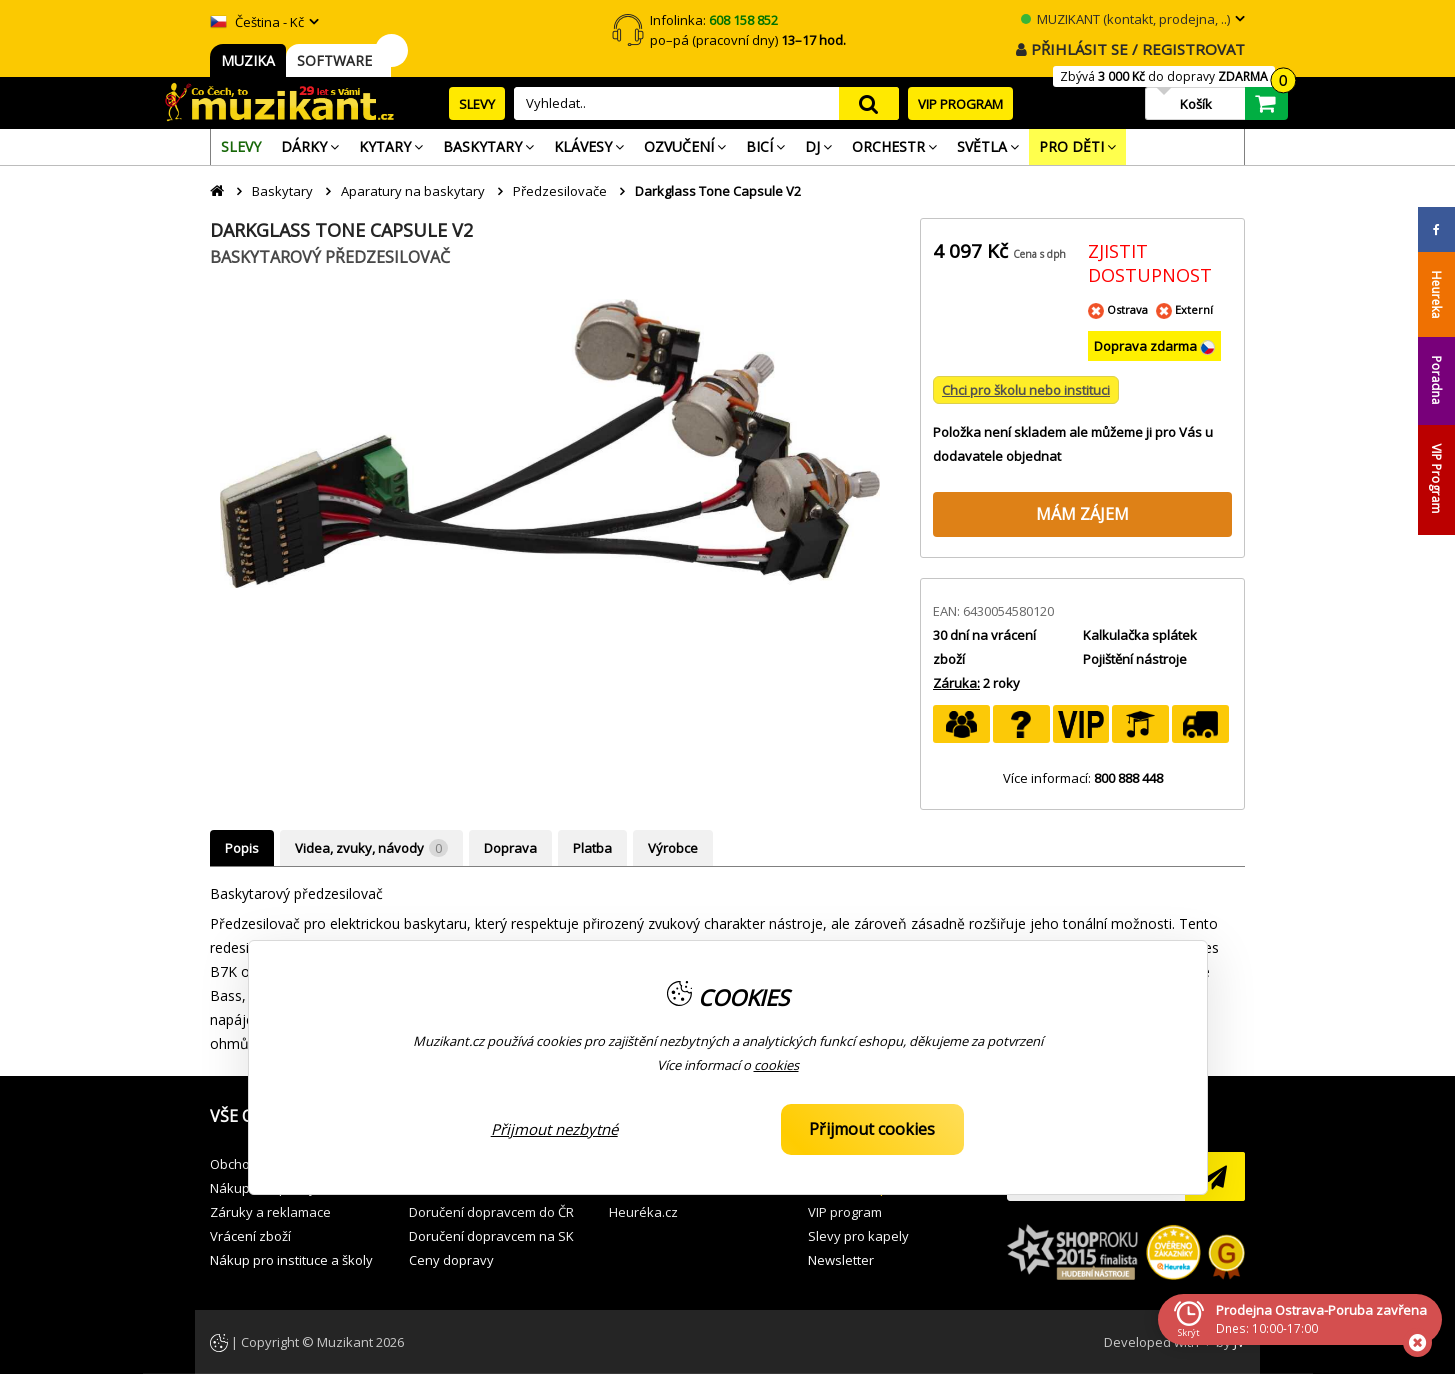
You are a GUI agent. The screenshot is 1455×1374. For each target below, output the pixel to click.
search (869, 103)
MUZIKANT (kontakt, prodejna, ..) (1125, 19)
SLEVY (477, 104)
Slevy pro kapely (858, 1236)
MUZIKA (248, 60)
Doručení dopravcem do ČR (491, 1212)
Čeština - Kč (257, 22)
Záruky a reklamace (270, 1212)
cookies (776, 1065)
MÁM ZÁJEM (1082, 514)
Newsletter (841, 1260)
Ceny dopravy (451, 1260)
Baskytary (282, 191)
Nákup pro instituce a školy (291, 1260)
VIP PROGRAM (960, 104)
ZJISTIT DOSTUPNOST (1150, 263)
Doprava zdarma (1147, 346)
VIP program (845, 1212)
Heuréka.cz (643, 1212)
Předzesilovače (560, 191)
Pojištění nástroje (1135, 659)
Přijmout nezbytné (554, 1129)
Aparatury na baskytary (413, 191)
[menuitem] (241, 147)
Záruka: (956, 683)
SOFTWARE (338, 60)
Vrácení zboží (250, 1236)
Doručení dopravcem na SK (491, 1236)
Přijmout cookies (872, 1129)
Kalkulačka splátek (1140, 635)
